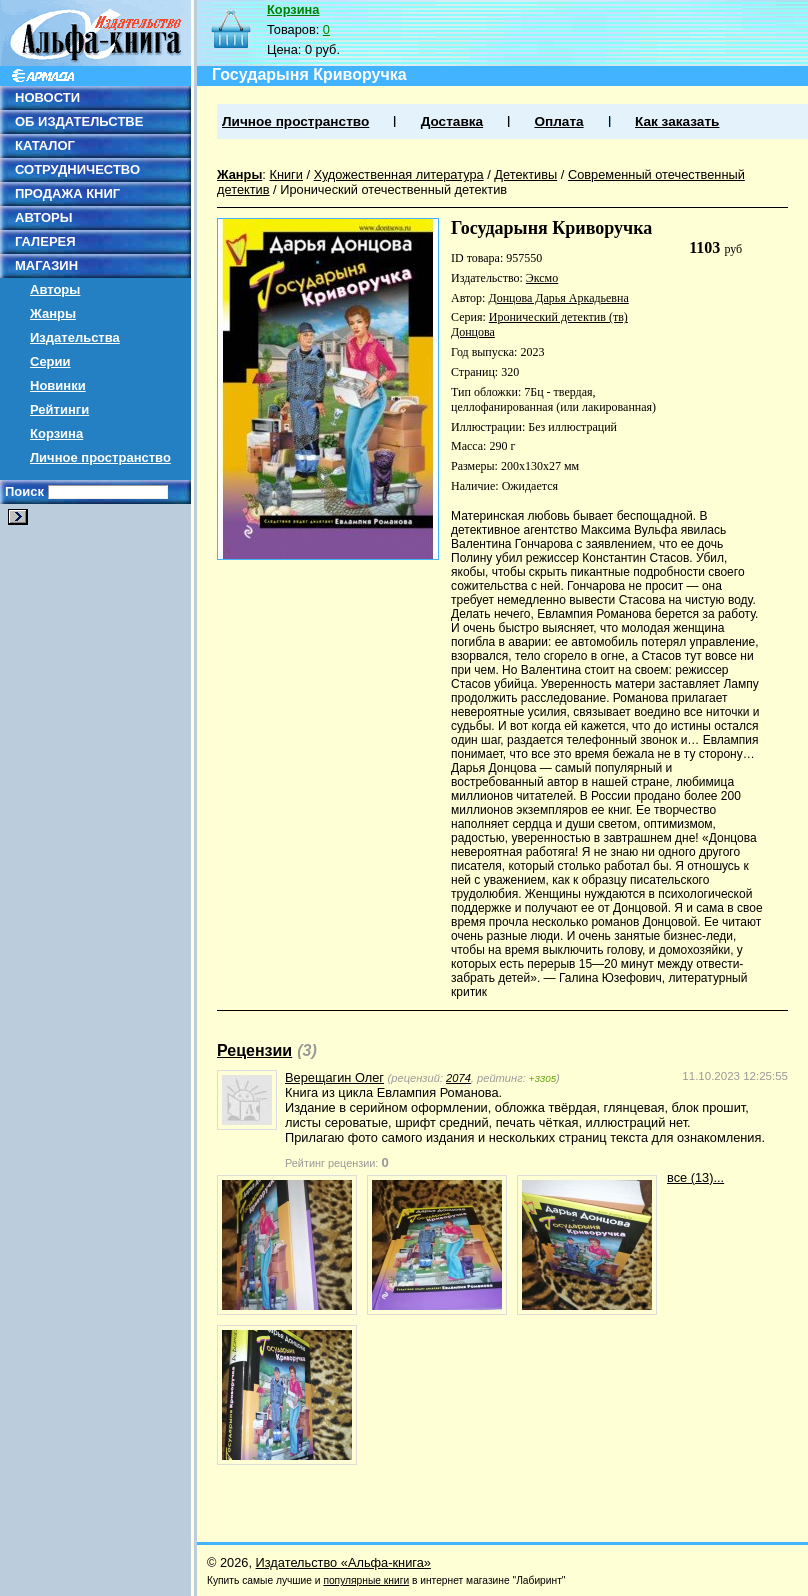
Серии (50, 361)
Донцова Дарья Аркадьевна (558, 298)
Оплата (558, 121)
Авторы (55, 289)
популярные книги (366, 1580)
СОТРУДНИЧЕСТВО (77, 169)
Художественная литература (399, 174)
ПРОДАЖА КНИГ (67, 193)
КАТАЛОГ (45, 145)
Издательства (75, 337)
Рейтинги (59, 409)
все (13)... (695, 1177)
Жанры (53, 313)
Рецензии (254, 1050)
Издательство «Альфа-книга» (343, 1562)
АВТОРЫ (43, 217)
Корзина (56, 433)
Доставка (452, 121)
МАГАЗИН (46, 265)
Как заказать (677, 121)
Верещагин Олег (334, 1077)
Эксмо (542, 278)
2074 (458, 1078)
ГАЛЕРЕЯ (45, 241)
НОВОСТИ (47, 97)
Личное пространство (100, 457)
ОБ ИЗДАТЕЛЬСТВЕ (79, 121)
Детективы (525, 174)
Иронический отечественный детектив (393, 189)
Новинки (58, 385)
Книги (286, 174)
